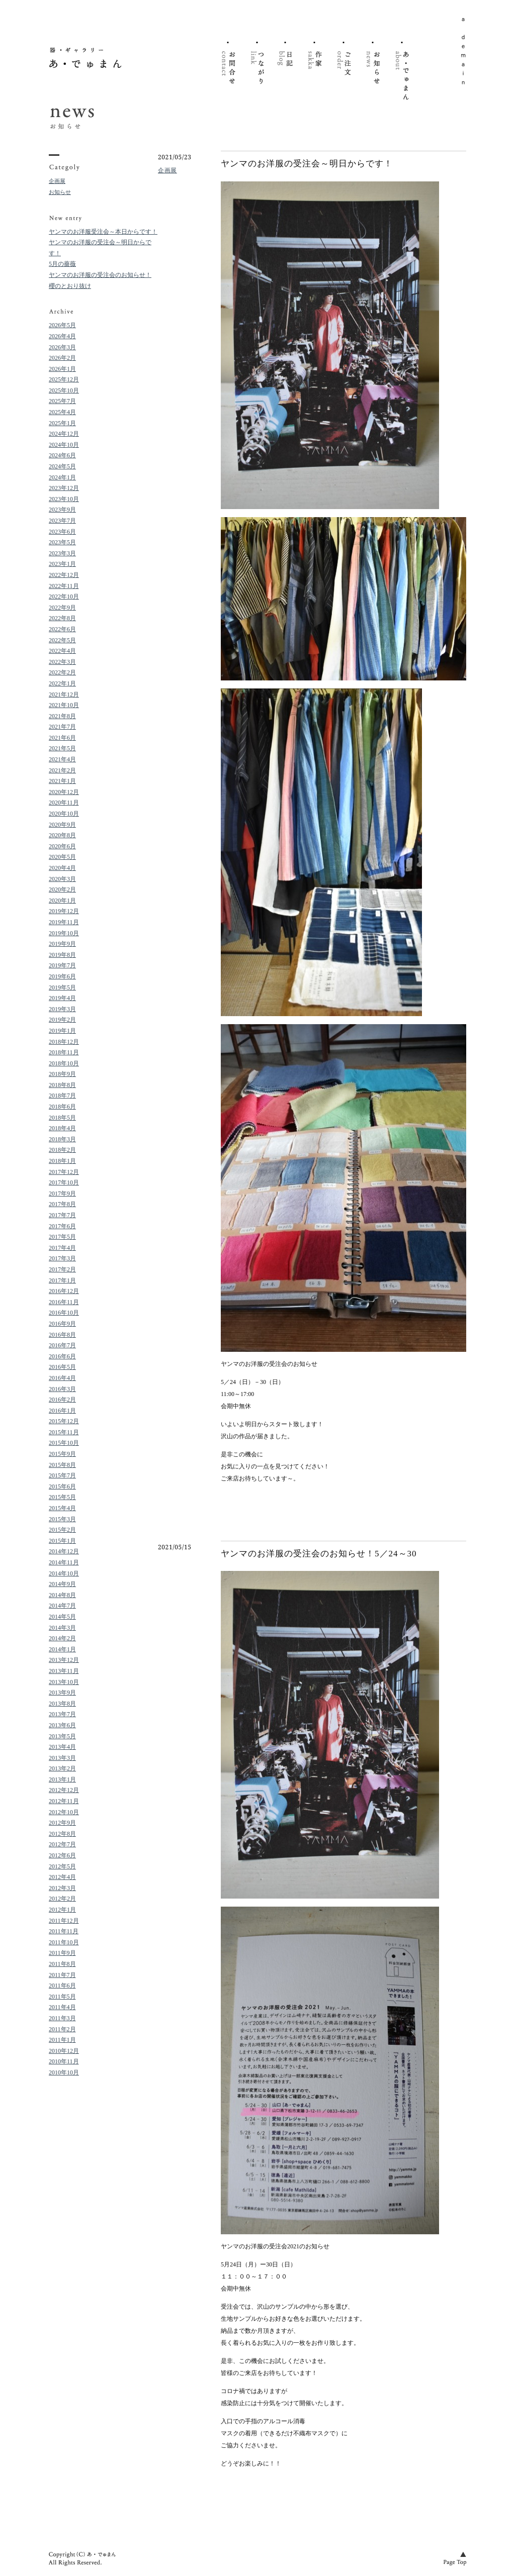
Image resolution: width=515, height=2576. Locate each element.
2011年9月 (62, 1952)
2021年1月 (62, 780)
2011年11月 (63, 1931)
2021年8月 (62, 716)
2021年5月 (62, 748)
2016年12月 (64, 1291)
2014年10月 (64, 1573)
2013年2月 (62, 1768)
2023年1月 (62, 563)
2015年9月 (62, 1453)
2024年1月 (62, 477)
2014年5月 (62, 1616)
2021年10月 (64, 705)
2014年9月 (62, 1584)
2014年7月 (62, 1605)
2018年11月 (64, 1052)
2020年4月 (62, 867)
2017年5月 (62, 1236)
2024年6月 (62, 455)
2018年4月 (62, 1128)
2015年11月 (64, 1432)
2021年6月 (62, 737)
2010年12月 (64, 2050)
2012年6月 (62, 1855)
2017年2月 (62, 1269)
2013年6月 (62, 1725)
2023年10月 (64, 499)
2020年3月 (62, 878)
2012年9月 (62, 1822)
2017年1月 (62, 1280)
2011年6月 (62, 1985)
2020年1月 (62, 900)
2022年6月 (62, 629)
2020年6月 (62, 846)
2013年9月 (62, 1692)
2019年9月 (62, 943)
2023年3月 (62, 553)
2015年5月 (62, 1497)
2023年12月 (64, 487)
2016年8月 (62, 1334)
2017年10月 (64, 1182)
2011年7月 (62, 1974)
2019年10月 (64, 933)
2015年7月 (62, 1475)
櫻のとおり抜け (70, 285)
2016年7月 (62, 1345)
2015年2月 (62, 1529)
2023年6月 (62, 531)
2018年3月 (62, 1139)
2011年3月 (62, 2018)
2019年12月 (64, 911)
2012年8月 (62, 1833)
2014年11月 (64, 1562)
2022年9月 (62, 607)
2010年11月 (64, 2061)
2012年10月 (64, 1812)
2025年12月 (64, 379)
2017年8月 (62, 1204)
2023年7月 (62, 520)
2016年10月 (64, 1312)
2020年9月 (62, 824)
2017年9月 (62, 1193)
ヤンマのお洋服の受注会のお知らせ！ (100, 274)
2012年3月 (62, 1888)
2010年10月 (64, 2072)
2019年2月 (62, 1019)
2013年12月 (64, 1659)
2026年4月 (62, 336)
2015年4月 (62, 1508)
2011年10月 (64, 1942)
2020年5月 (62, 856)
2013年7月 (62, 1714)
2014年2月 (62, 1638)
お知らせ (60, 192)
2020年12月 (64, 792)
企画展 (57, 181)
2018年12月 (64, 1041)
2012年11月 (64, 1801)
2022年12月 (64, 574)
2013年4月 (62, 1746)
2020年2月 (62, 889)
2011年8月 (62, 1963)
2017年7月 (62, 1215)
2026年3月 (62, 347)
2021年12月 (64, 694)
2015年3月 (62, 1519)
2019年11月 (64, 922)
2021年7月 (62, 726)
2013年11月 (64, 1670)
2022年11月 (64, 585)
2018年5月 (62, 1117)
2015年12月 (64, 1421)
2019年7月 (62, 965)
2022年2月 (62, 672)
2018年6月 (62, 1106)
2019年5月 (62, 987)
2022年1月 (62, 683)
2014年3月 (62, 1627)
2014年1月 (62, 1649)
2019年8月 (62, 954)
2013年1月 (62, 1779)
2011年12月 (64, 1920)
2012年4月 (62, 1876)
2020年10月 (64, 813)
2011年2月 (62, 2029)
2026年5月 (62, 325)
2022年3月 (62, 661)
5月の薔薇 (62, 263)
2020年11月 (64, 802)
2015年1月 (62, 1540)
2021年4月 (62, 759)
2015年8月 (62, 1464)
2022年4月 (62, 650)
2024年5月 (62, 466)
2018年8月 (62, 1084)
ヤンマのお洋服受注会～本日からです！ (103, 231)
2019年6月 (62, 976)
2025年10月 (64, 390)
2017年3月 (62, 1258)
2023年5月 (62, 542)
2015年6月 (62, 1486)
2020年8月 (62, 835)
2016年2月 (62, 1399)
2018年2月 (62, 1149)
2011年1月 (62, 2039)
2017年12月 (64, 1171)
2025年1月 (62, 423)
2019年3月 (62, 1009)
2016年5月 (62, 1366)
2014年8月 (62, 1595)
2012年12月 (64, 1790)
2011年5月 (62, 1996)
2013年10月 (64, 1682)
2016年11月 (64, 1302)
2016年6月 (62, 1356)
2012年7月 (62, 1844)
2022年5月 (62, 640)
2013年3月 (62, 1757)
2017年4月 (62, 1247)
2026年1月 (62, 368)
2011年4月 (62, 2007)
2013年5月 (62, 1736)
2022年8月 (62, 618)
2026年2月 (62, 357)
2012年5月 (62, 1866)
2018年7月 (62, 1095)
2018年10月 (64, 1063)
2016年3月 (62, 1389)
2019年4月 (62, 998)
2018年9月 (62, 1073)
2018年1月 (62, 1160)
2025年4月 (62, 412)
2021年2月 (62, 770)
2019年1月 (62, 1030)
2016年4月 (62, 1377)
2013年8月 (62, 1703)
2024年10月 (64, 444)
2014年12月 (64, 1551)
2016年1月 (62, 1410)
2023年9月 (62, 509)
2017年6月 (62, 1226)
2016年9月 (62, 1323)
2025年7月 (62, 401)
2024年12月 (64, 433)
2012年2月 (62, 1898)
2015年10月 (64, 1442)
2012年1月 (62, 1909)
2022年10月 (64, 596)
